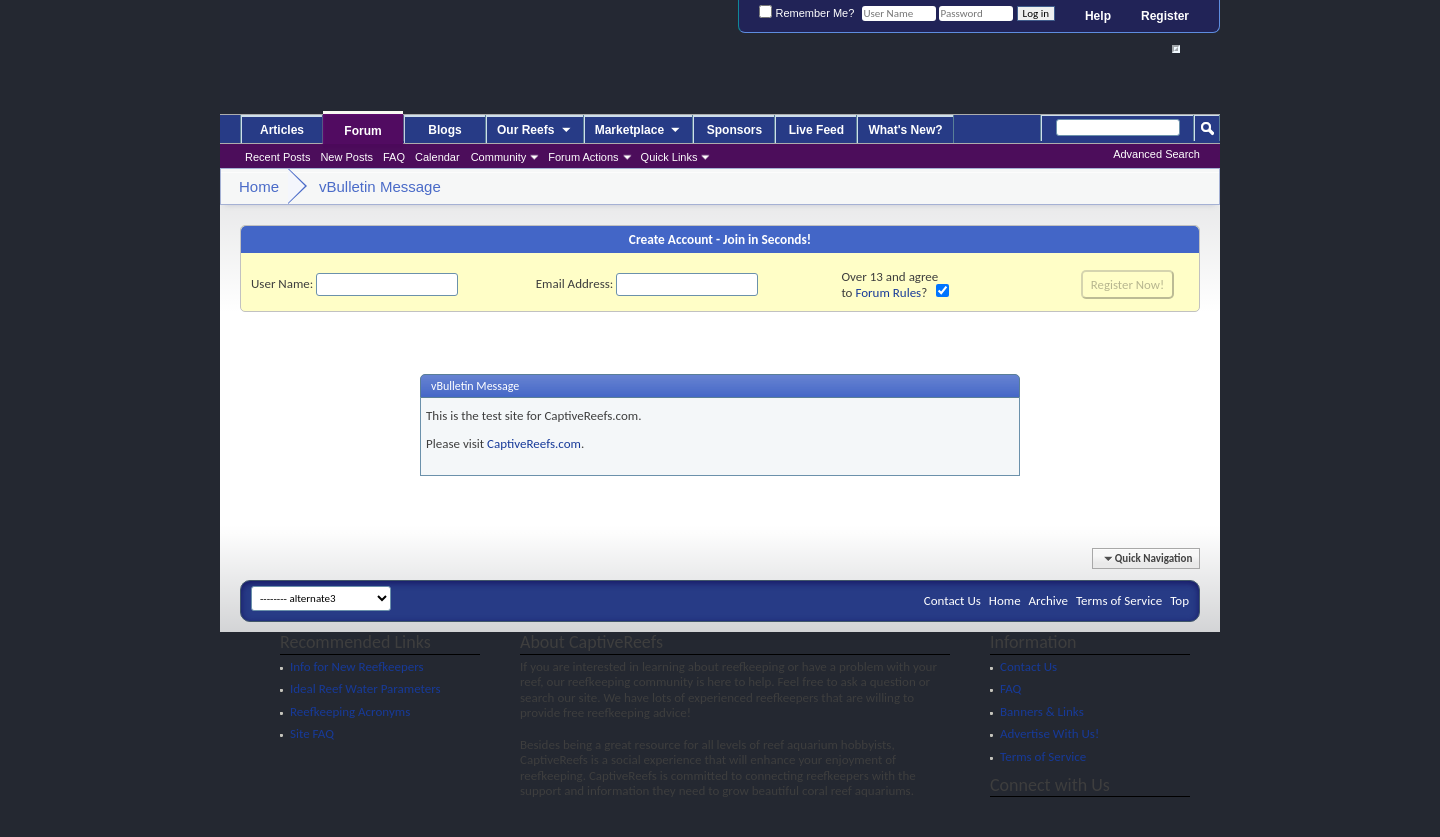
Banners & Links (1042, 711)
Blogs (444, 130)
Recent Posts (277, 157)
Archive (1048, 600)
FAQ (394, 157)
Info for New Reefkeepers (357, 666)
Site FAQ (312, 733)
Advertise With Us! (1049, 733)
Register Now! (1127, 284)
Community (499, 157)
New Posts (346, 157)
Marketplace (639, 131)
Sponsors (734, 130)
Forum (362, 131)
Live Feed (816, 130)
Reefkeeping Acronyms (350, 711)
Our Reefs (535, 131)
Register (1165, 16)
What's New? (905, 130)
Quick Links (669, 157)
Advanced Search (1156, 154)
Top (1179, 600)
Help (1098, 16)
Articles (282, 130)
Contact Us (952, 600)
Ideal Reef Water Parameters (365, 688)
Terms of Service (1119, 600)
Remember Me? (806, 13)
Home (1005, 600)
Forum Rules (888, 292)
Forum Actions (583, 157)
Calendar (437, 157)
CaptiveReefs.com (534, 443)
